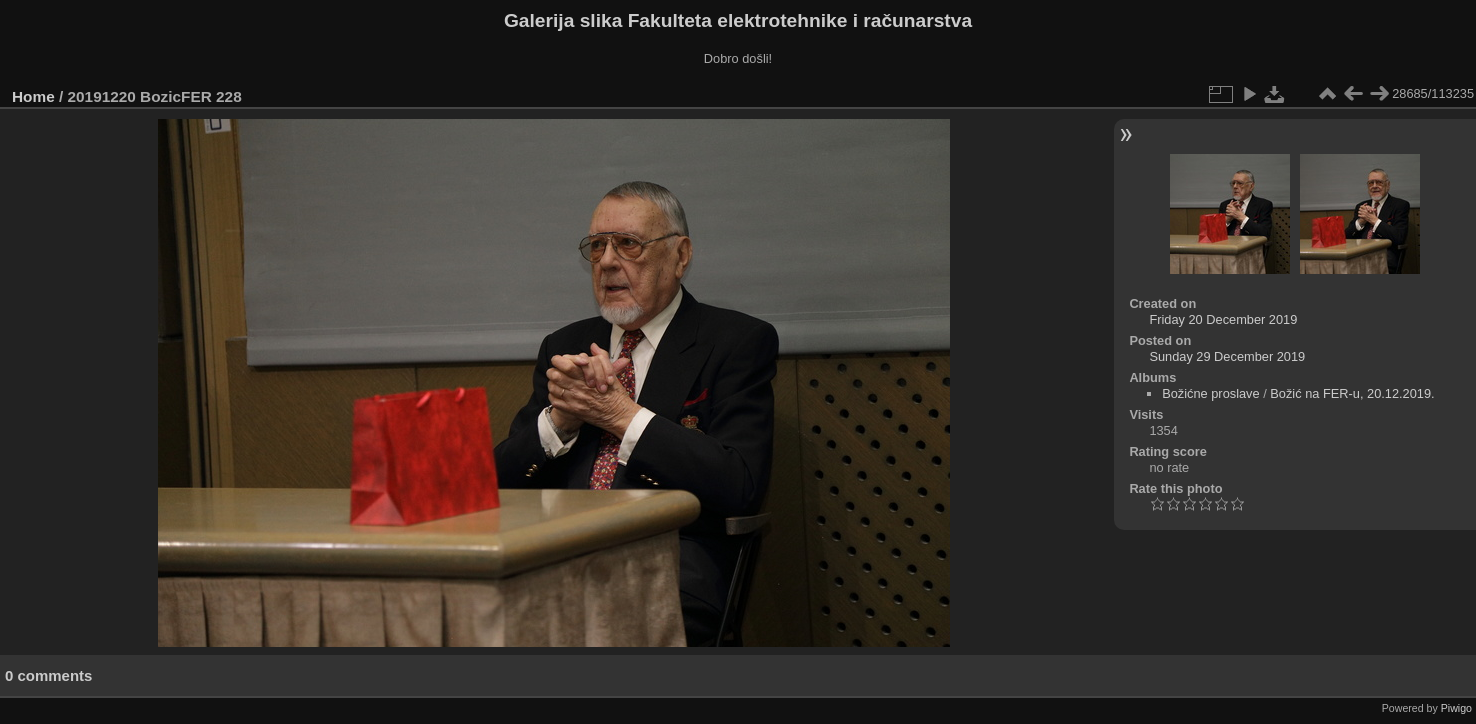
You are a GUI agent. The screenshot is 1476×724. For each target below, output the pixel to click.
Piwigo (1456, 708)
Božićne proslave (1210, 393)
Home (33, 96)
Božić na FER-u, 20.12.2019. (1352, 393)
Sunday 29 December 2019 (1227, 356)
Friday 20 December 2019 (1223, 319)
